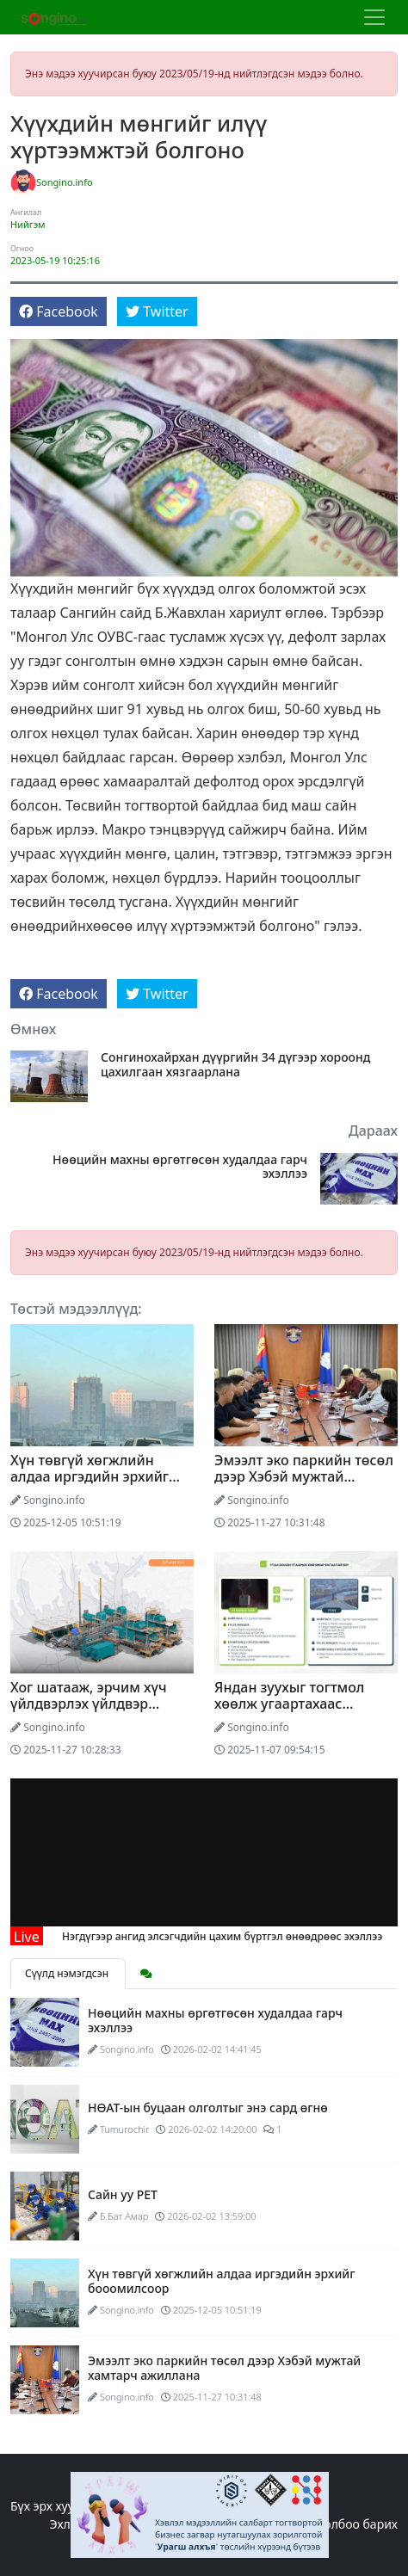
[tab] (146, 1973)
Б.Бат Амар (124, 2215)
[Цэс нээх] (374, 17)
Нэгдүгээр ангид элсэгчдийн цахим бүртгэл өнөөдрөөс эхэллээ (243, 1936)
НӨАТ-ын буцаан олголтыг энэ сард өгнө (208, 2107)
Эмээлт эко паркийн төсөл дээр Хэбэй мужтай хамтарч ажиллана (303, 1476)
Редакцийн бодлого (154, 2524)
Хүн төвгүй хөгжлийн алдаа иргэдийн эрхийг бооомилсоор (89, 1476)
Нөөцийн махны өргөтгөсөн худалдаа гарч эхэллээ (180, 1167)
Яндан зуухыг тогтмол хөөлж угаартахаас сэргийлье (289, 1703)
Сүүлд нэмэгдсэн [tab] (68, 1973)
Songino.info (64, 182)
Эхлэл (66, 2524)
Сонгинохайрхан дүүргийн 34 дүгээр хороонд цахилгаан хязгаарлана (235, 1065)
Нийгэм (28, 224)
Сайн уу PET (123, 2194)
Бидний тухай (264, 2524)
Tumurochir (124, 2129)
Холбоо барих (357, 2524)
